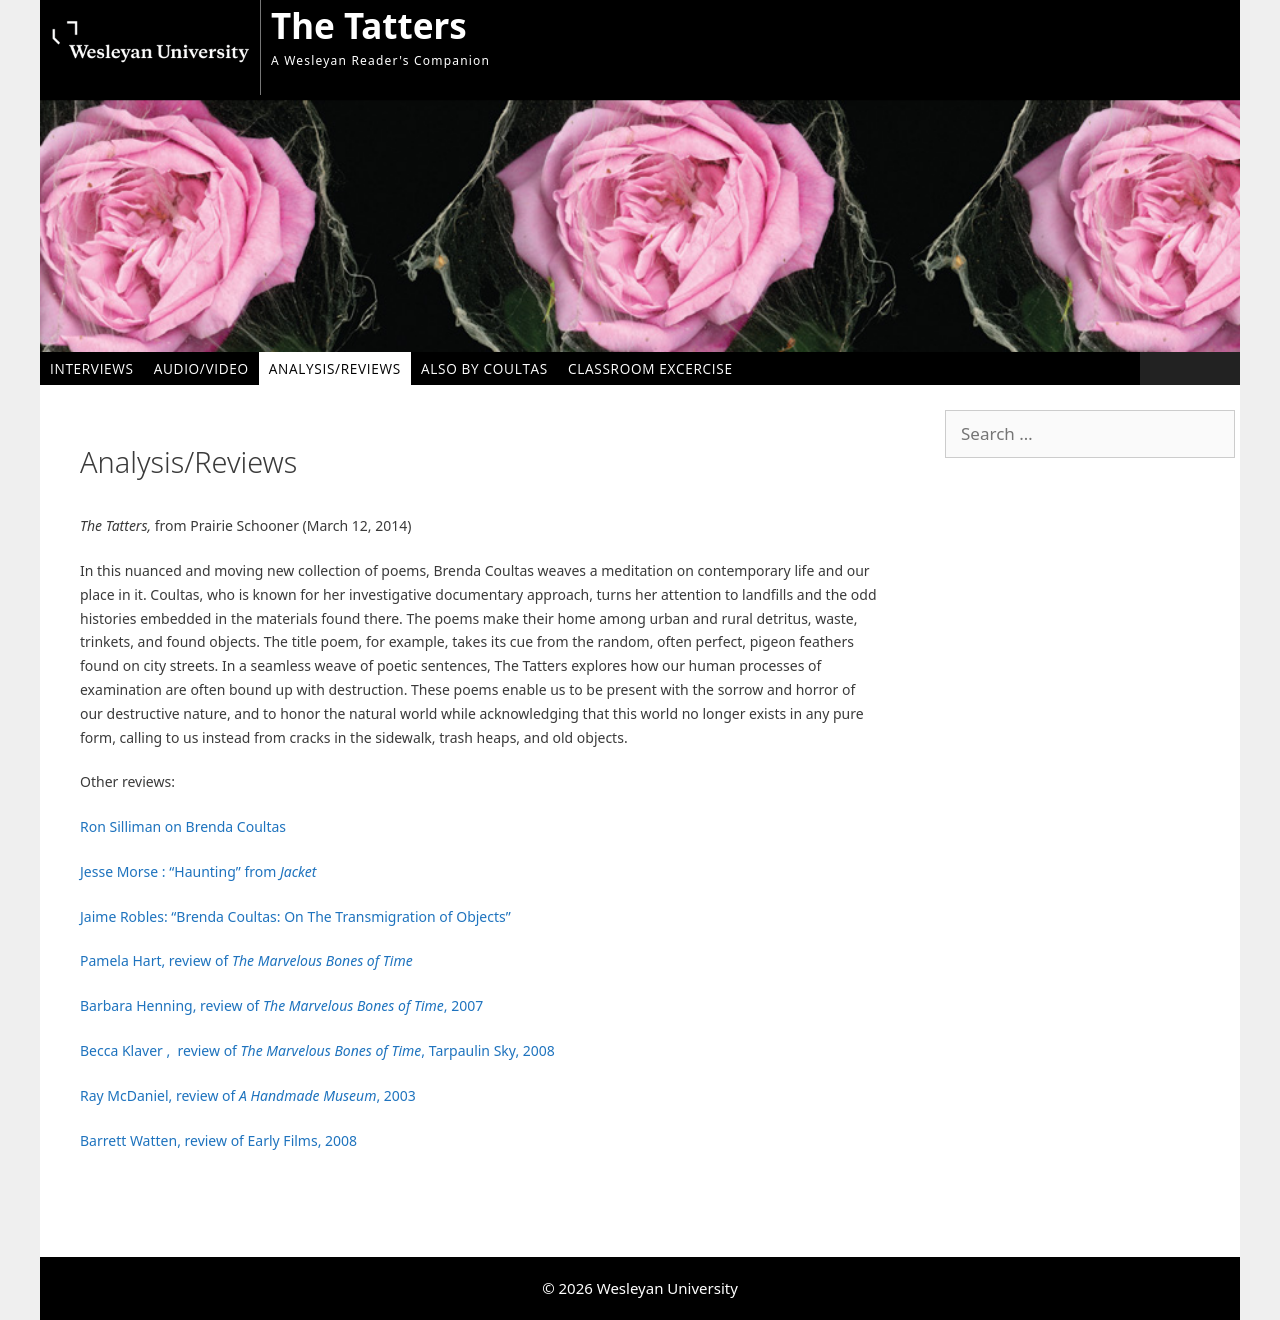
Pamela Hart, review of (248, 960)
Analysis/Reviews (335, 368)
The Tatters (369, 25)
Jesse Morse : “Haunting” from (198, 871)
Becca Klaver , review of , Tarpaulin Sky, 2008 (317, 1050)
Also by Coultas (484, 368)
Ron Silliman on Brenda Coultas (183, 826)
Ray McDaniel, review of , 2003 (248, 1095)
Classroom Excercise (650, 368)
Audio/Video (201, 368)
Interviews (92, 368)
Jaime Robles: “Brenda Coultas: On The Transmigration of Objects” (295, 916)
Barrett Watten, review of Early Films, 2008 (218, 1140)
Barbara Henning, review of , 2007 (281, 1005)
